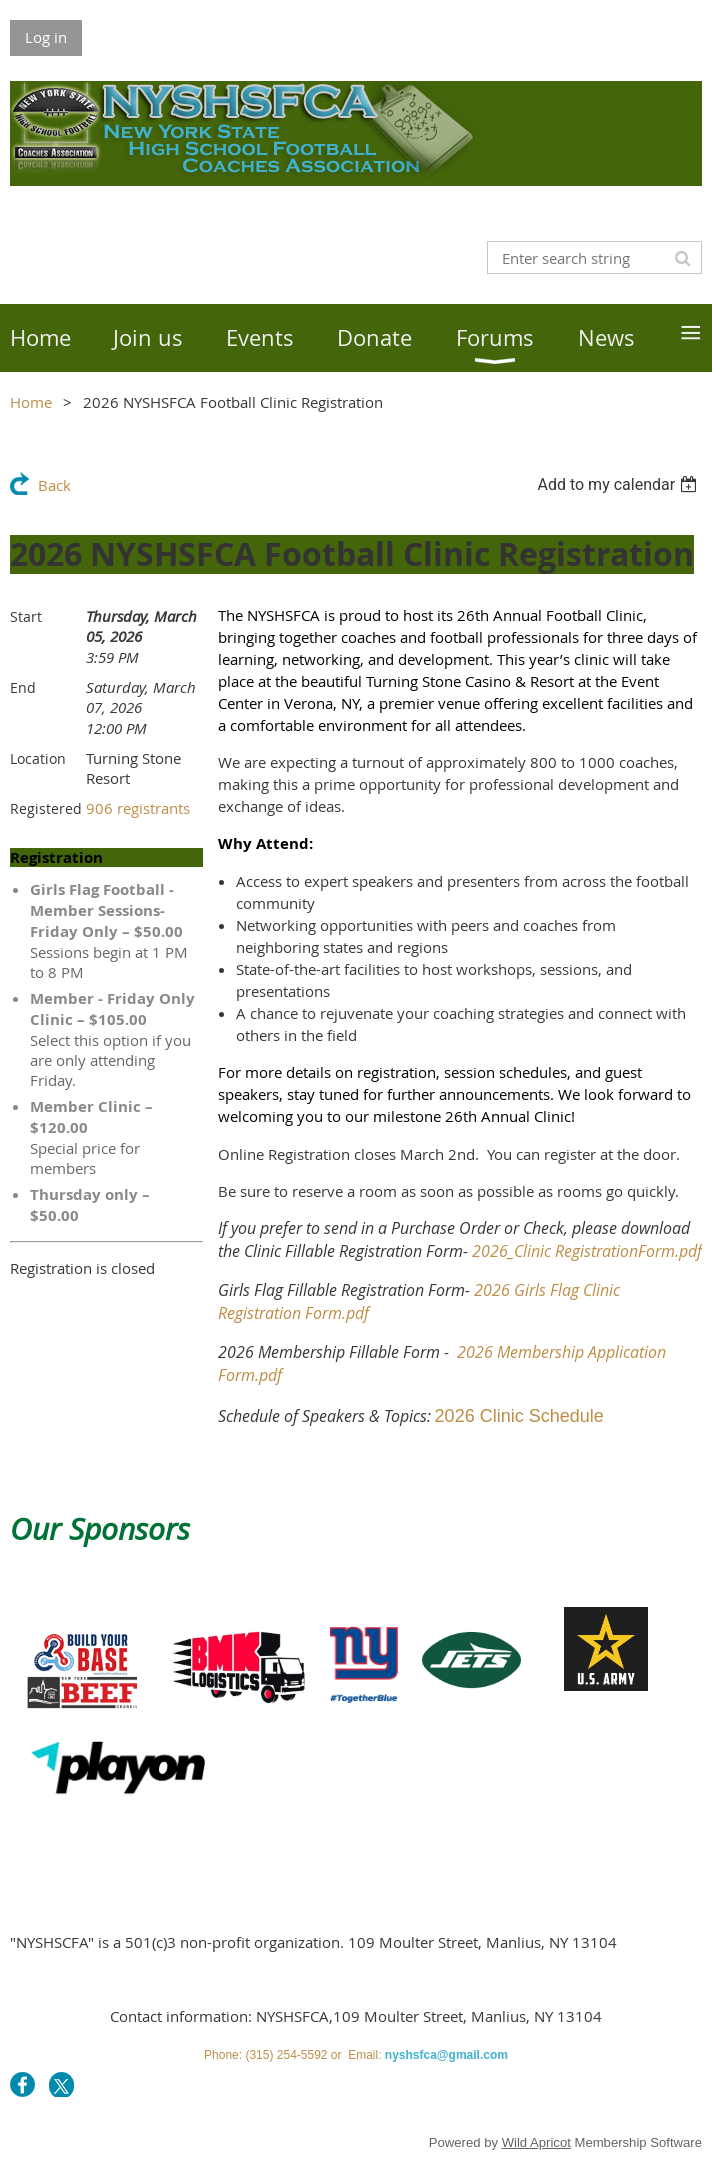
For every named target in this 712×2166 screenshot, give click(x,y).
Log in (46, 37)
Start (26, 616)
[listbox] (619, 484)
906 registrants (138, 808)
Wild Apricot (536, 2142)
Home (31, 402)
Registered (46, 808)
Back (54, 485)
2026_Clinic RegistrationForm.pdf (587, 1251)
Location (38, 758)
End (23, 687)
